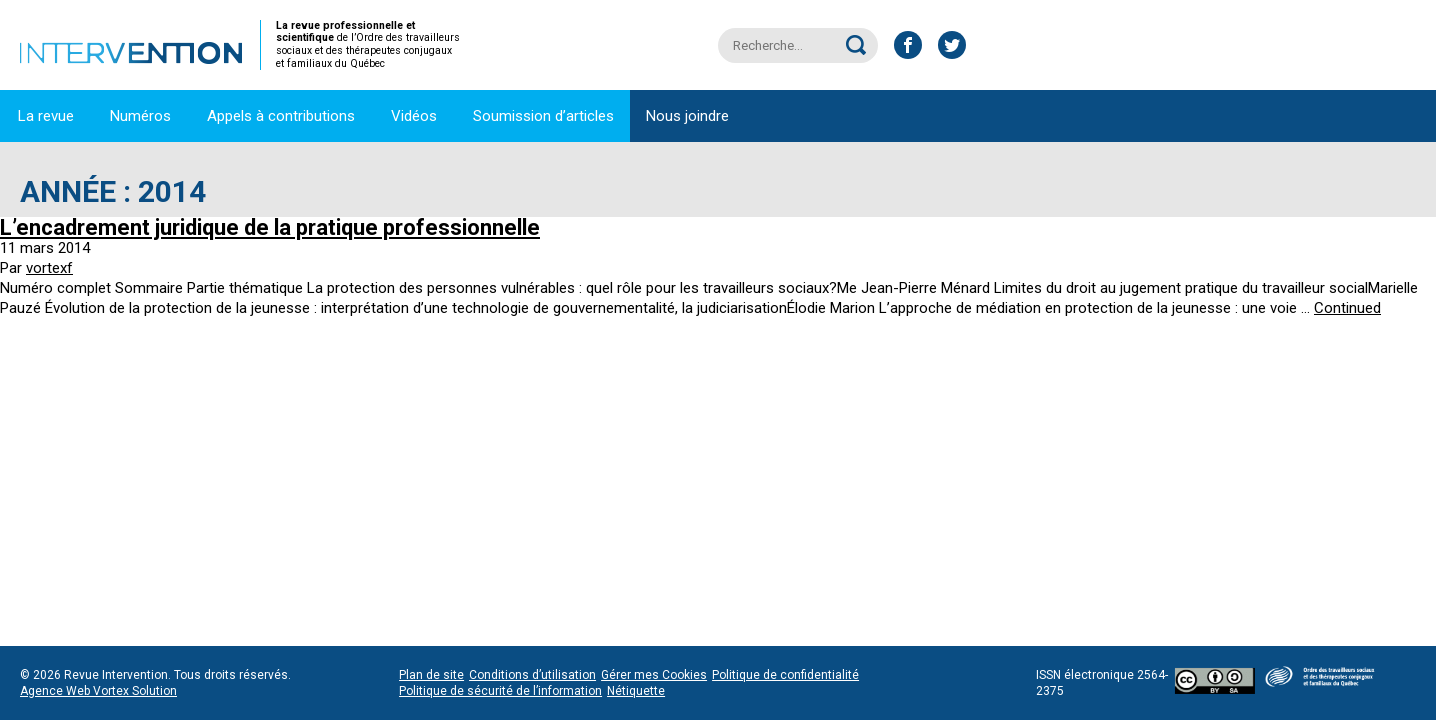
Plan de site (431, 675)
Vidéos (414, 116)
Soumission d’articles (543, 116)
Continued (1347, 308)
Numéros (140, 116)
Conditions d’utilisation (532, 675)
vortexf (49, 268)
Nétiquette (636, 691)
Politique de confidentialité (785, 675)
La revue (46, 116)
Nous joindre (687, 116)
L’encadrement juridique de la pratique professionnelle (270, 227)
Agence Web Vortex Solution (98, 691)
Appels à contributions (281, 116)
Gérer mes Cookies (654, 675)
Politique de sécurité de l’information (500, 691)
